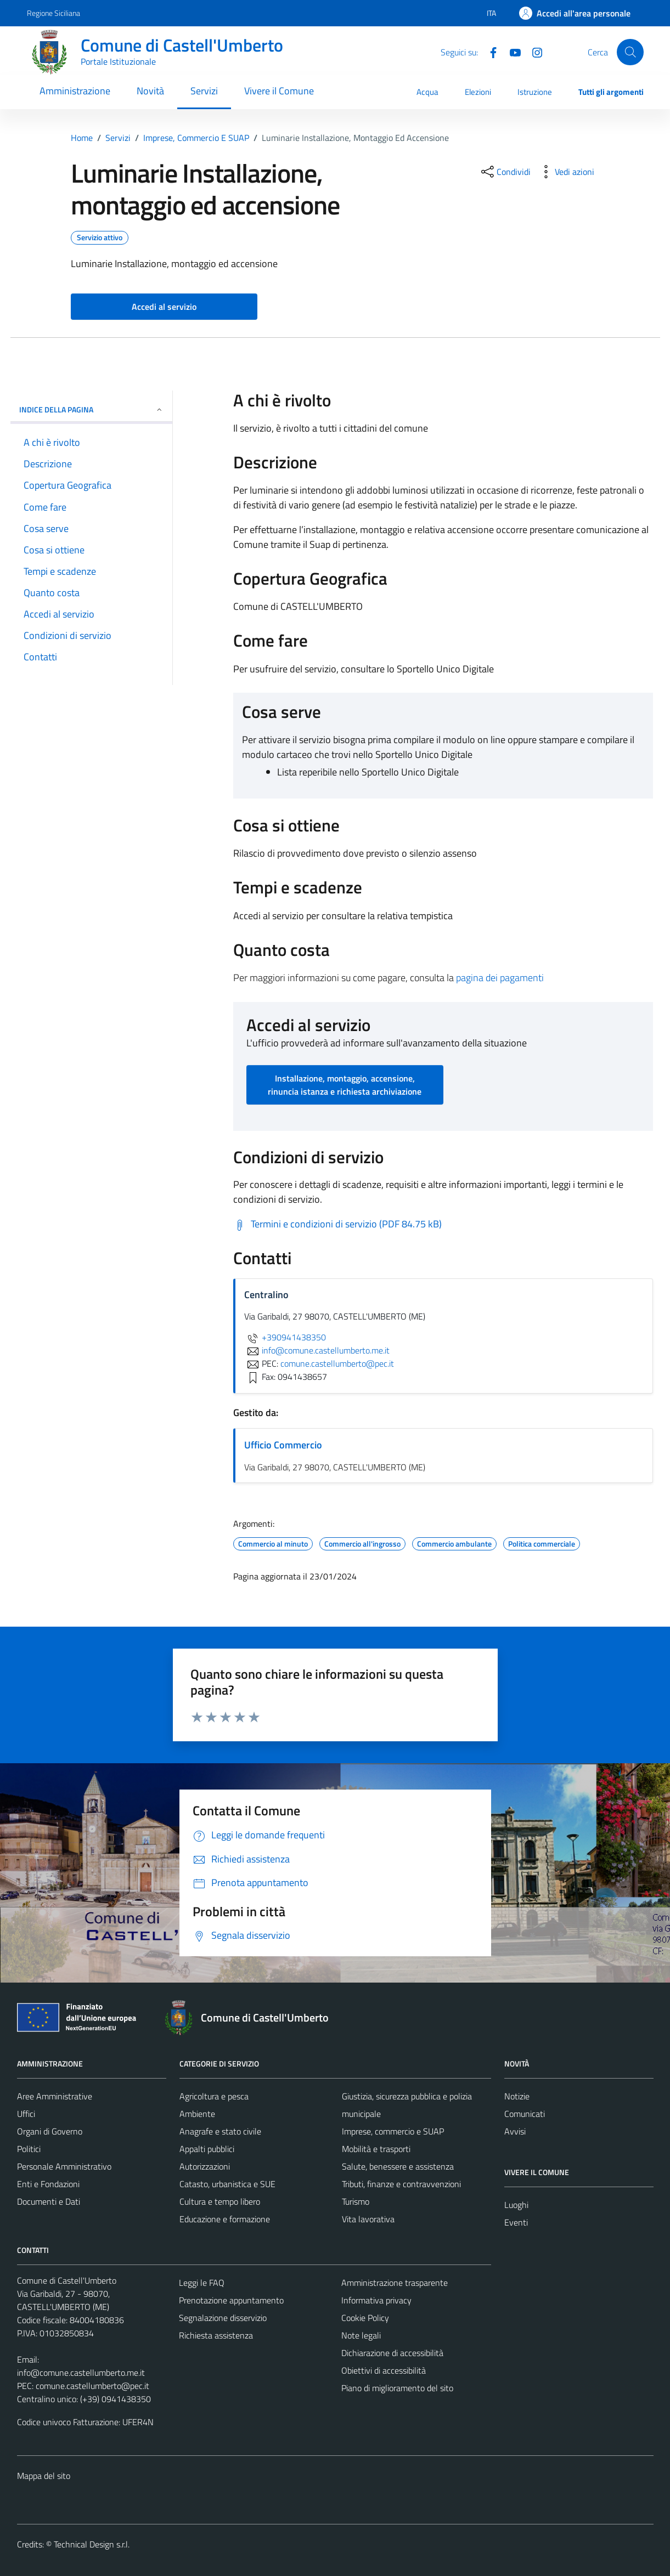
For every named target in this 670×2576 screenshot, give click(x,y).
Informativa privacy (376, 2300)
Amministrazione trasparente (394, 2282)
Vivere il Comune (279, 90)
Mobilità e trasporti (376, 2148)
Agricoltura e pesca (214, 2096)
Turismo (355, 2201)
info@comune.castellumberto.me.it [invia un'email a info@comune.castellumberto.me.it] (317, 1350)
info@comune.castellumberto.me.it (81, 2372)
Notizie (517, 2096)
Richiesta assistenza (216, 2335)
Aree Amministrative (54, 2096)
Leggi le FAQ (201, 2282)
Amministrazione (75, 90)
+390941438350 (285, 1337)
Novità (150, 90)
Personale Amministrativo (64, 2166)
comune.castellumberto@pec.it (92, 2385)
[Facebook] (489, 51)
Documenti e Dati (48, 2201)
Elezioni (478, 92)
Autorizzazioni (204, 2166)
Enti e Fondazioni (48, 2183)
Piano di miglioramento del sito (397, 2387)
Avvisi (515, 2131)
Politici (29, 2148)
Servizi (204, 90)
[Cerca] (630, 52)
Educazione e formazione (224, 2219)
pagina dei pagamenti (500, 977)
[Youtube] (511, 51)
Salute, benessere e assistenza (398, 2166)
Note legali (361, 2335)
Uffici (26, 2113)
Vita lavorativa (368, 2219)
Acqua (427, 92)
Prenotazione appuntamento (231, 2300)
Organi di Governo (49, 2131)
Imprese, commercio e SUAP (393, 2131)
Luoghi (516, 2204)
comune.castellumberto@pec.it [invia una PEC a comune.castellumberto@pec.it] (337, 1363)
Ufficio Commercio (283, 1444)
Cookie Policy (365, 2317)
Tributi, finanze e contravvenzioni (401, 2183)
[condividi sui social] (505, 171)
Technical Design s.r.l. (92, 2544)
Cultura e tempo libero (219, 2201)
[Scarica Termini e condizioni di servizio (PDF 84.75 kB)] (337, 1224)
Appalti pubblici (206, 2148)
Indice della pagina (91, 409)
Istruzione (534, 92)
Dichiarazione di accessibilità (392, 2352)
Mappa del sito (43, 2475)
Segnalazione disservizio (223, 2317)
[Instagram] (533, 51)
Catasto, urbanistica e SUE (227, 2183)
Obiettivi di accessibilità (383, 2370)
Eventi (516, 2222)
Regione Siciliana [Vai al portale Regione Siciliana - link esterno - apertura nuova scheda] (53, 13)
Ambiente (197, 2113)
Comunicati (524, 2113)
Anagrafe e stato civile (220, 2131)
